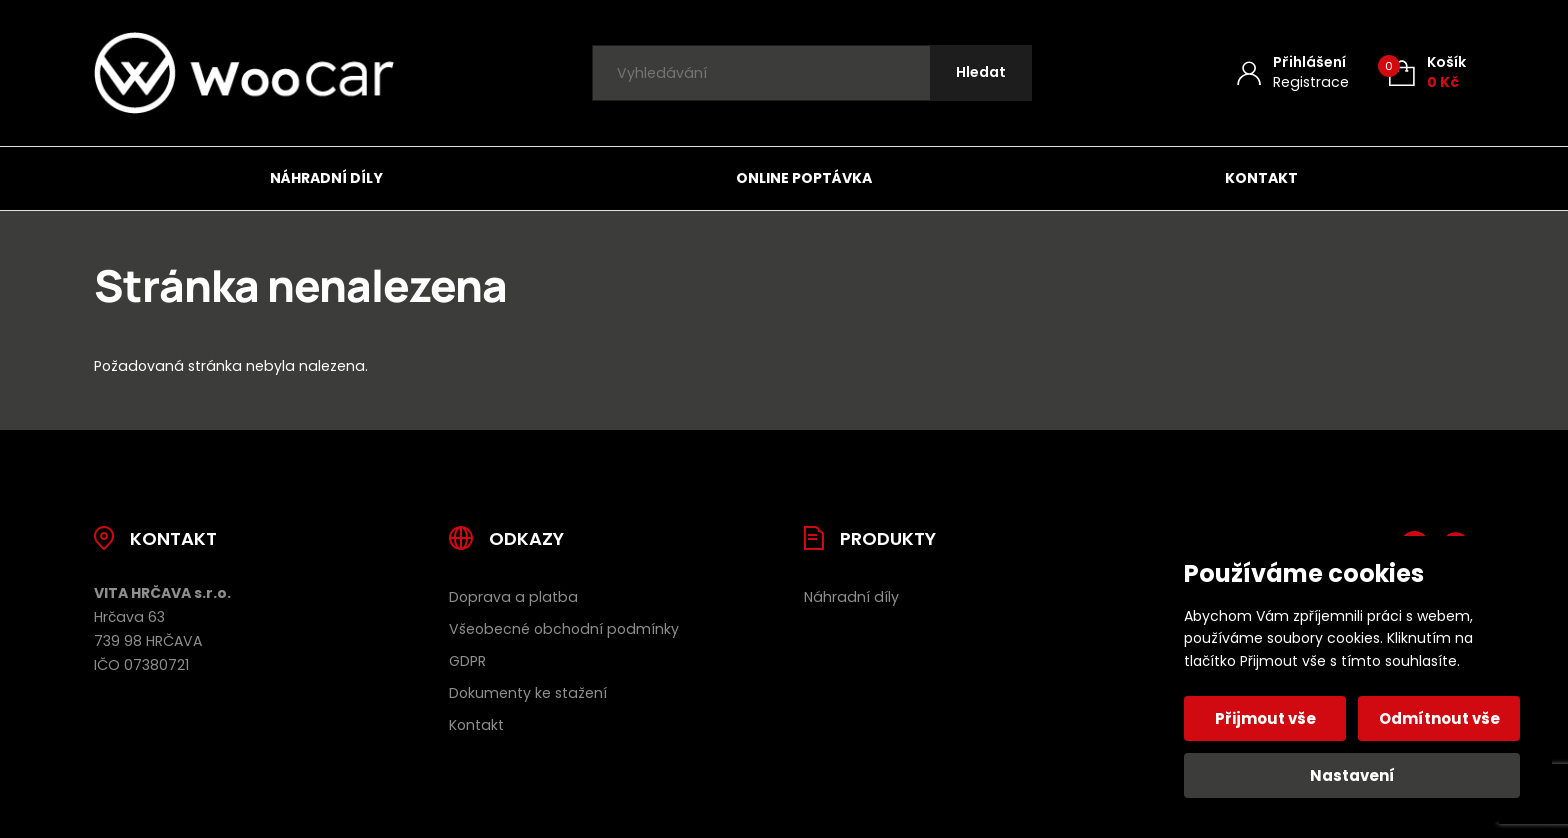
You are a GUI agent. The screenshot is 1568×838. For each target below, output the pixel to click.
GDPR (467, 661)
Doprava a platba (513, 597)
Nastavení (1352, 775)
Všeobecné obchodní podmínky (564, 629)
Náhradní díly (326, 178)
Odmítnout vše (1439, 718)
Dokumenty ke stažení (528, 693)
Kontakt (1261, 178)
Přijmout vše (1265, 718)
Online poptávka (804, 178)
